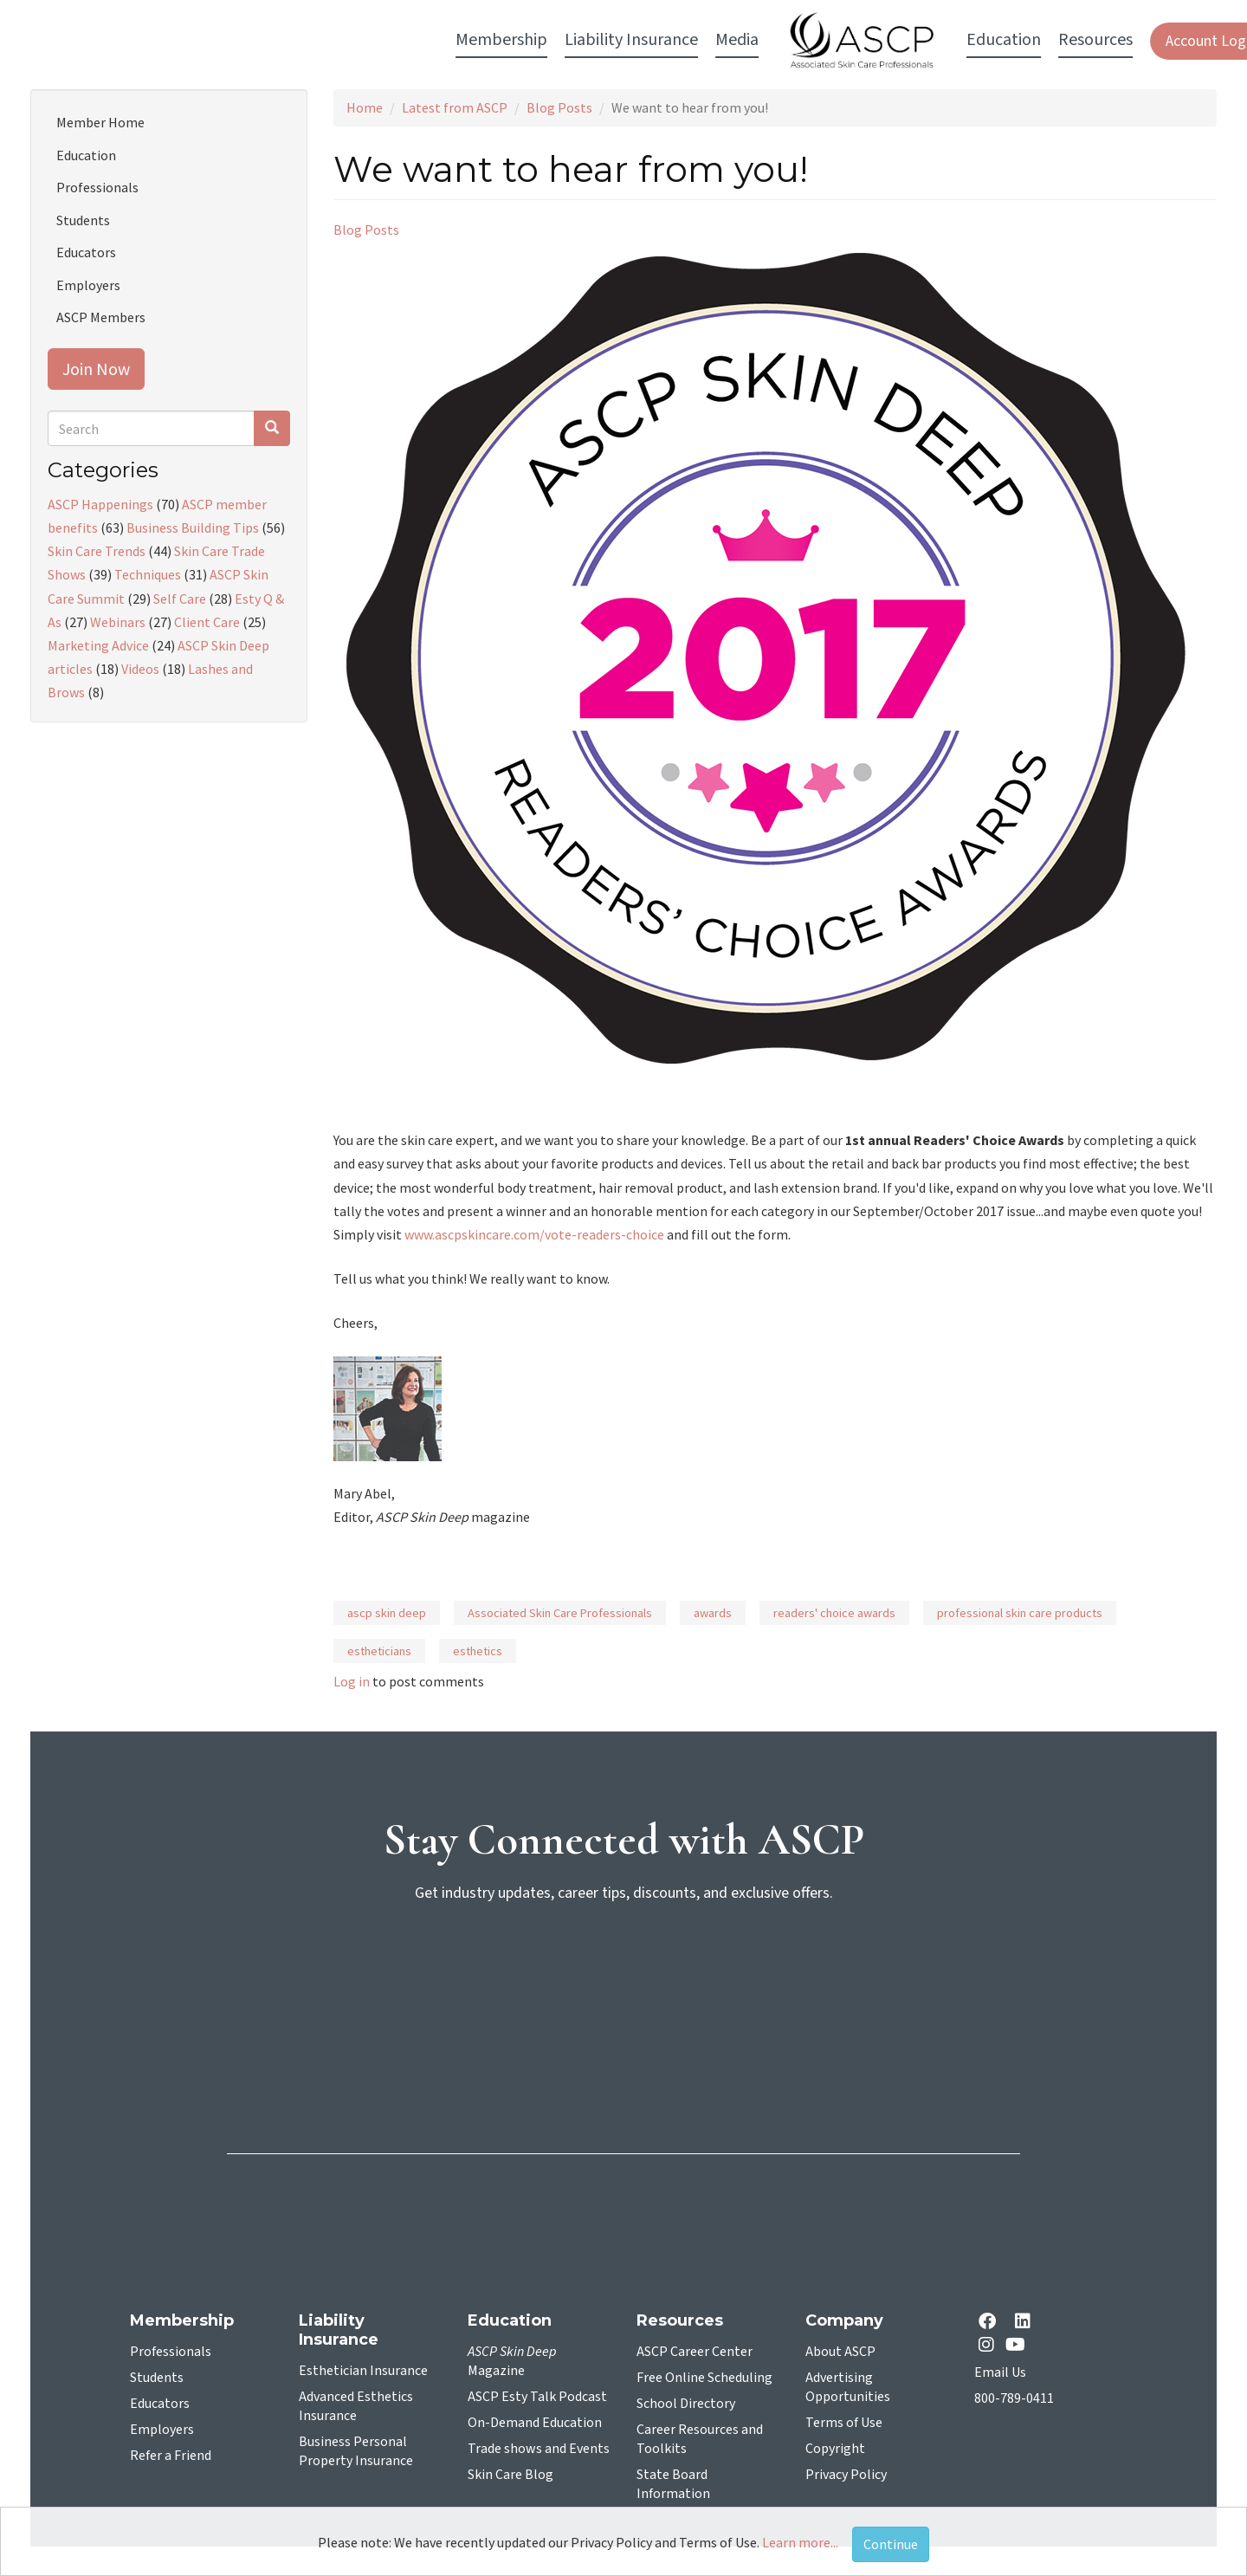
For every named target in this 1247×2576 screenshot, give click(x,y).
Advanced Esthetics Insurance (356, 2406)
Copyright (835, 2448)
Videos (140, 668)
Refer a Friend (170, 2455)
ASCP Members (100, 317)
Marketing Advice (98, 645)
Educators (86, 252)
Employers (88, 285)
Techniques (147, 574)
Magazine (512, 2361)
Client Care (207, 622)
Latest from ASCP (454, 107)
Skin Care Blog (510, 2474)
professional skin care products (1019, 1613)
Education (86, 155)
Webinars (117, 622)
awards (713, 1613)
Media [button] (496, 40)
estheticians (379, 1651)
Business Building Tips (192, 527)
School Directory (685, 2403)
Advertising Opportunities (847, 2387)
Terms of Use (843, 2422)
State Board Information (673, 2484)
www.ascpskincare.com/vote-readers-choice (534, 1234)
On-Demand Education (535, 2422)
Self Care (179, 598)
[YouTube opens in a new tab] (1019, 2344)
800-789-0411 (1014, 2398)
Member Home (100, 122)
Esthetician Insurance (363, 2370)
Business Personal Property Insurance (356, 2451)
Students (83, 220)
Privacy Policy (846, 2474)
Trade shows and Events (539, 2448)
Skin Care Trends (96, 551)
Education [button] (763, 40)
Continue (890, 2544)
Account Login (971, 41)
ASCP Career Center (694, 2351)
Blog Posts (559, 107)
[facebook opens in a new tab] (990, 2322)
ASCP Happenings (100, 504)
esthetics (477, 1651)
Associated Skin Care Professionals (560, 1613)
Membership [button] (261, 40)
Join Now (96, 368)
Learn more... (800, 2542)
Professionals (97, 187)
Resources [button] (854, 40)
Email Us (1000, 2372)
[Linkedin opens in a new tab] (1026, 2322)
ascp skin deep (386, 1613)
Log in (351, 1681)
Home (364, 107)
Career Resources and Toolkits (699, 2439)
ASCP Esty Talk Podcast (537, 2396)
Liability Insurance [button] (390, 40)
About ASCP (840, 2351)
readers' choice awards (834, 1613)
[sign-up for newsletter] (623, 1984)
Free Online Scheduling (704, 2377)
